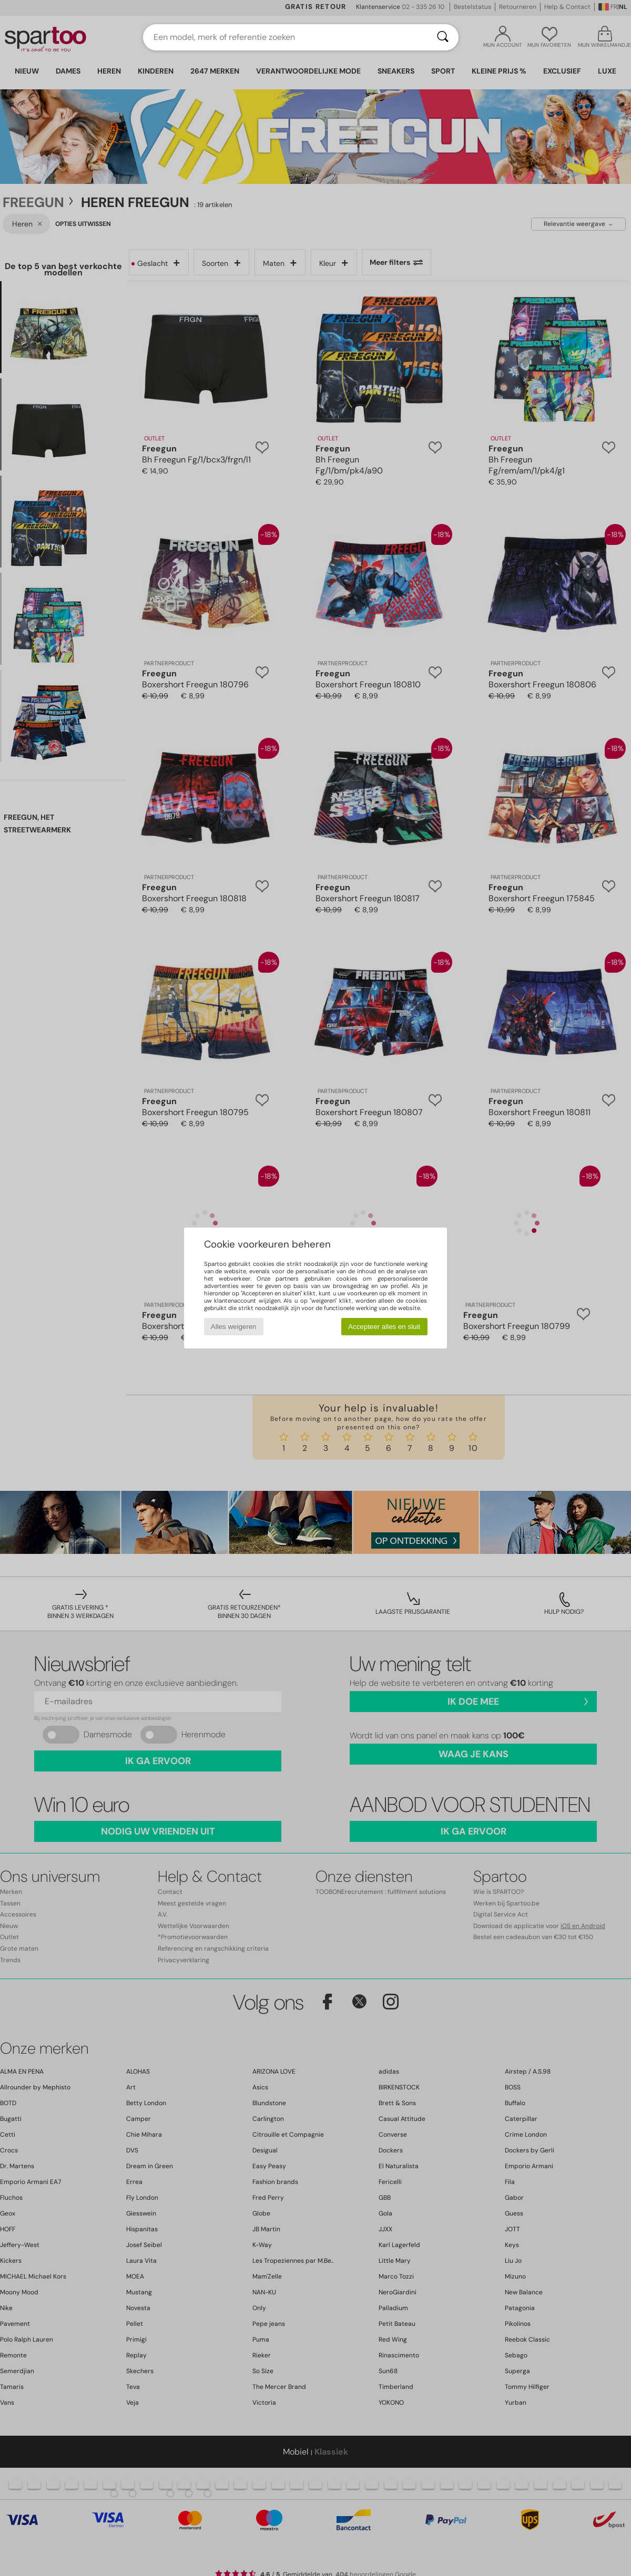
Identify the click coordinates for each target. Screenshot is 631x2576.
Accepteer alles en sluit (384, 1327)
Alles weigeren (234, 1327)
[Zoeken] (442, 37)
